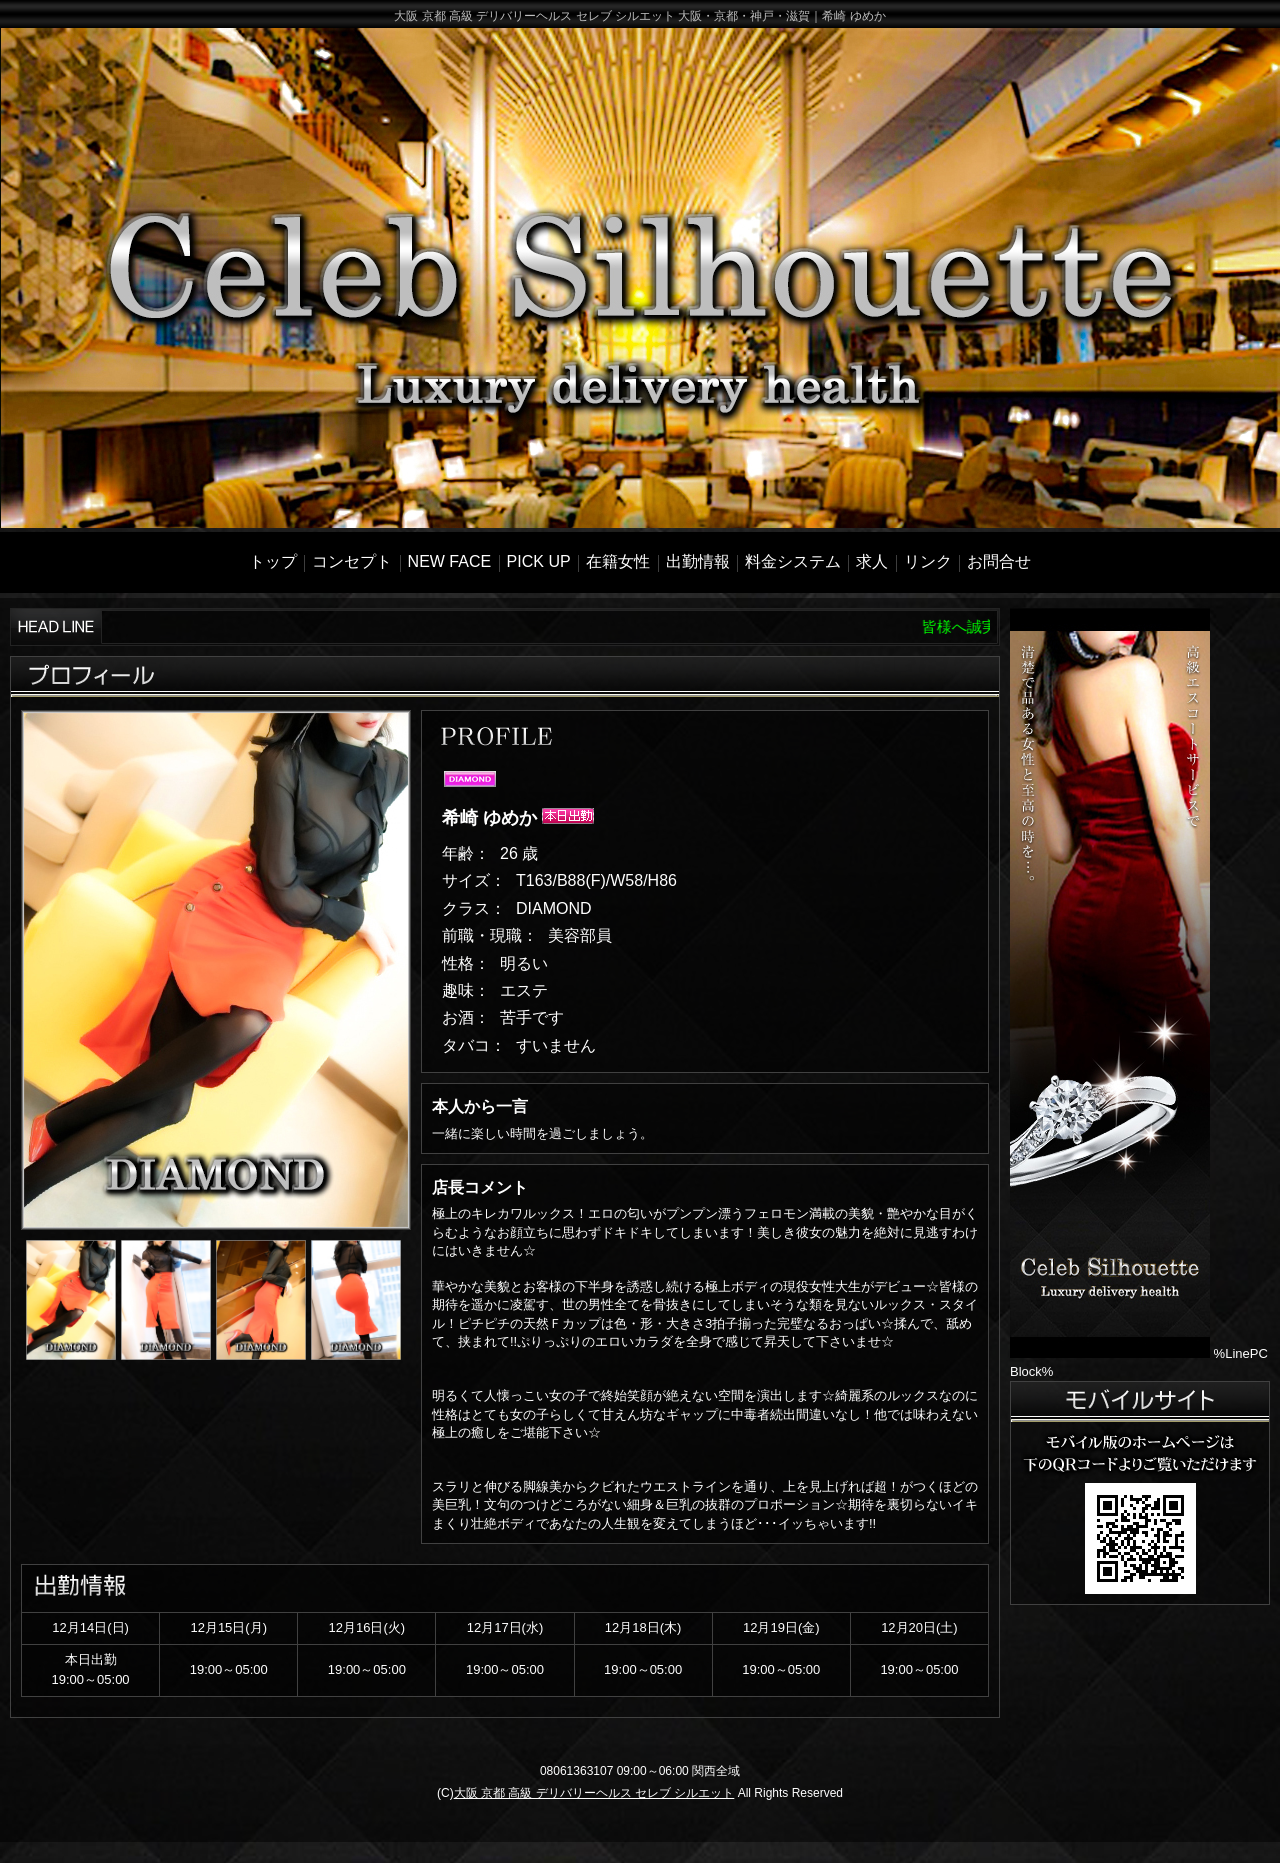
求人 (872, 561)
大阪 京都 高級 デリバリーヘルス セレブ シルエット (594, 1793)
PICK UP (539, 561)
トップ (273, 561)
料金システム (793, 561)
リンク (928, 561)
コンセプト (352, 561)
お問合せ (999, 561)
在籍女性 (618, 561)
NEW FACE (450, 561)
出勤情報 (698, 561)
